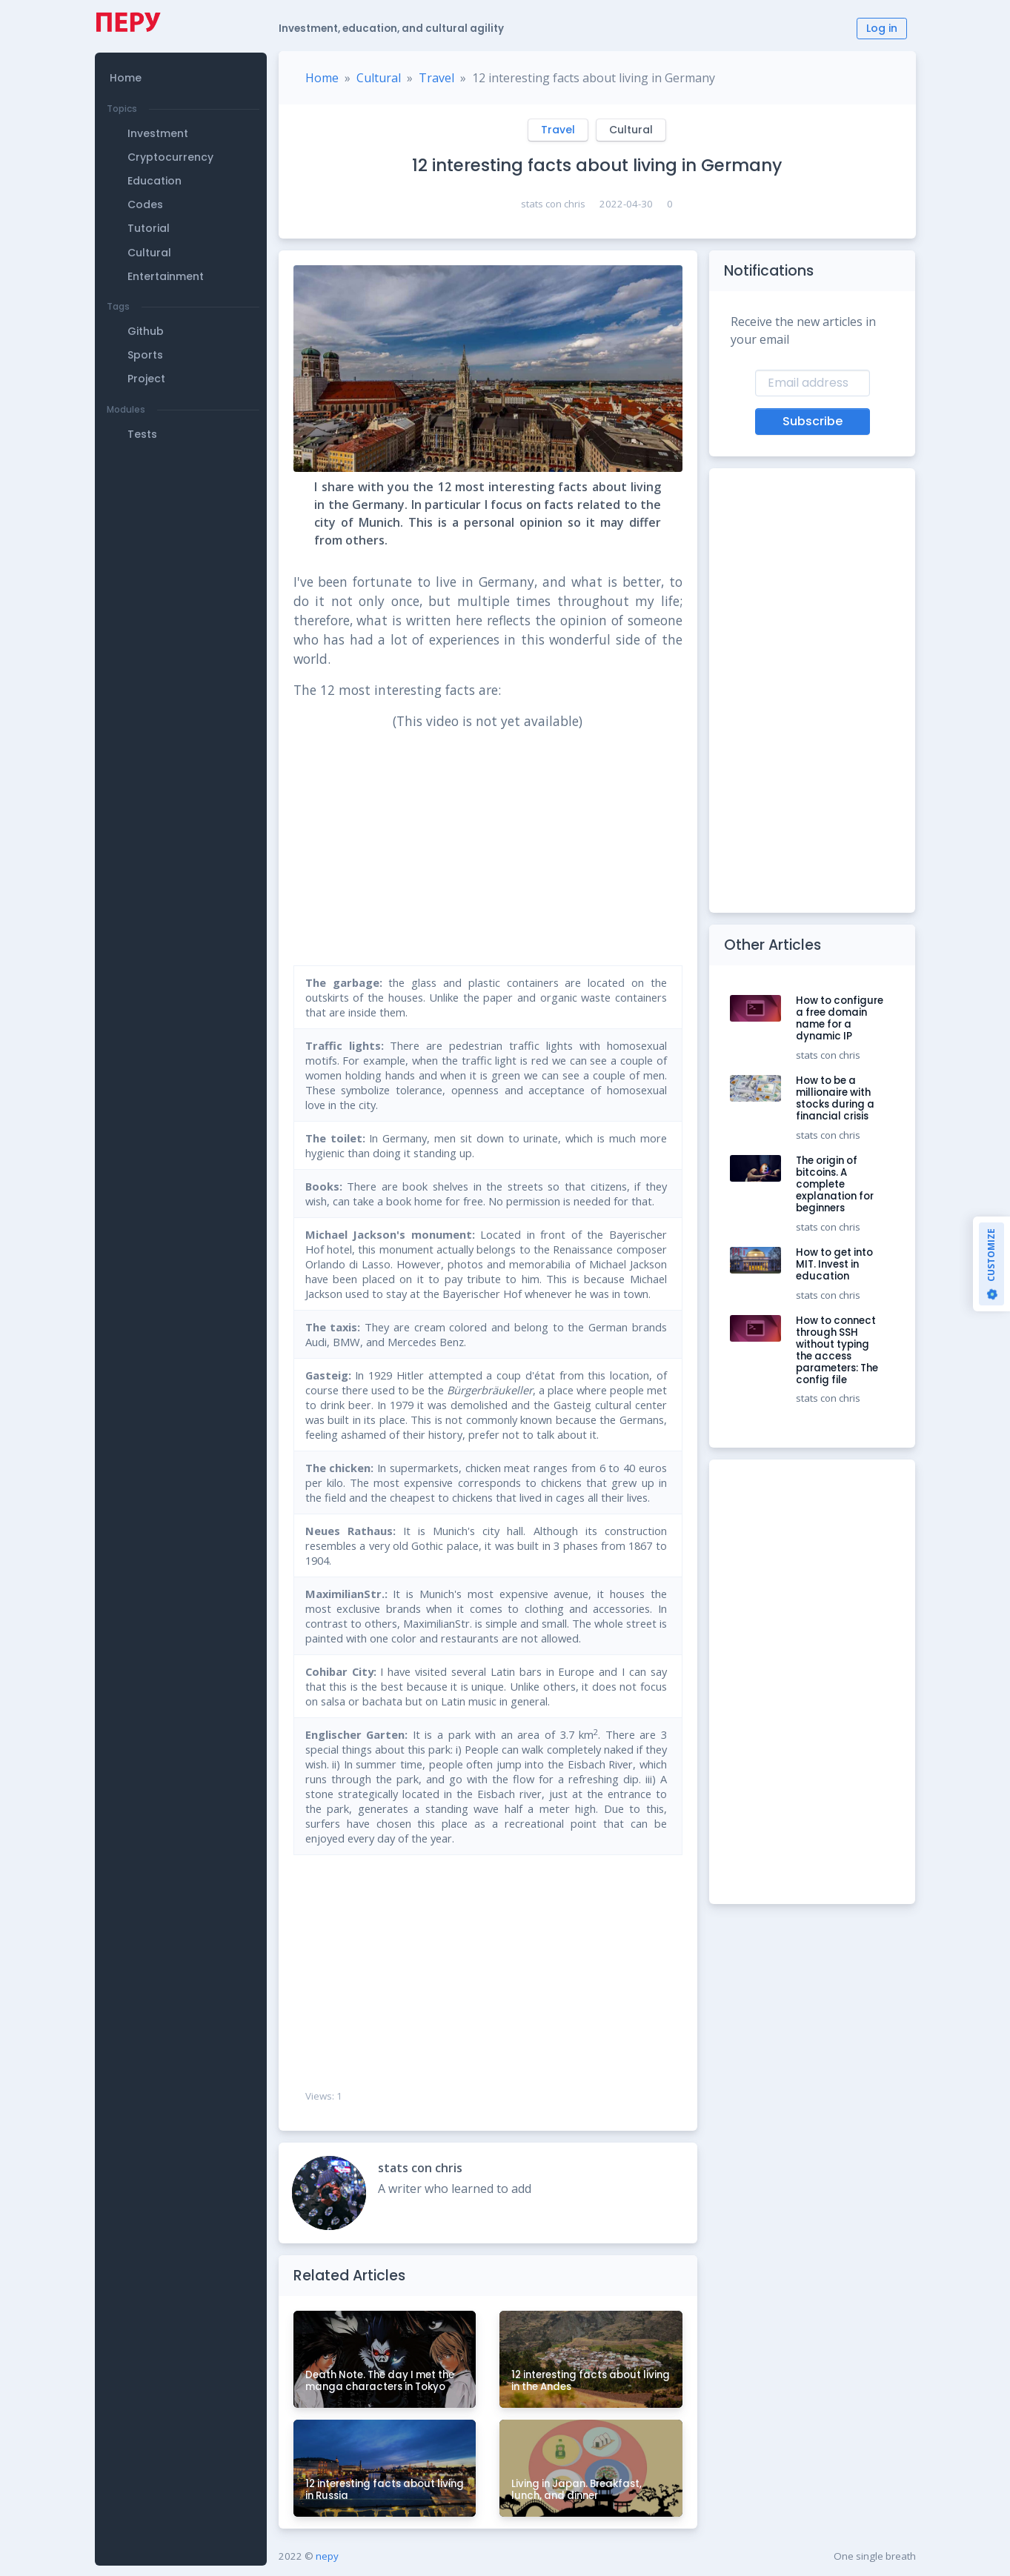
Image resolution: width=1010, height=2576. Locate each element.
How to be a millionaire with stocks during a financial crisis (835, 1098)
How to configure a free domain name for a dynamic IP (839, 1018)
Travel (436, 78)
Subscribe (813, 421)
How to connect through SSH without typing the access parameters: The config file (837, 1350)
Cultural (378, 78)
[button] (183, 63)
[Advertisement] (181, 550)
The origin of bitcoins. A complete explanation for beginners (835, 1184)
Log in (881, 28)
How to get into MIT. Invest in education (834, 1264)
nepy (327, 2556)
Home (322, 78)
